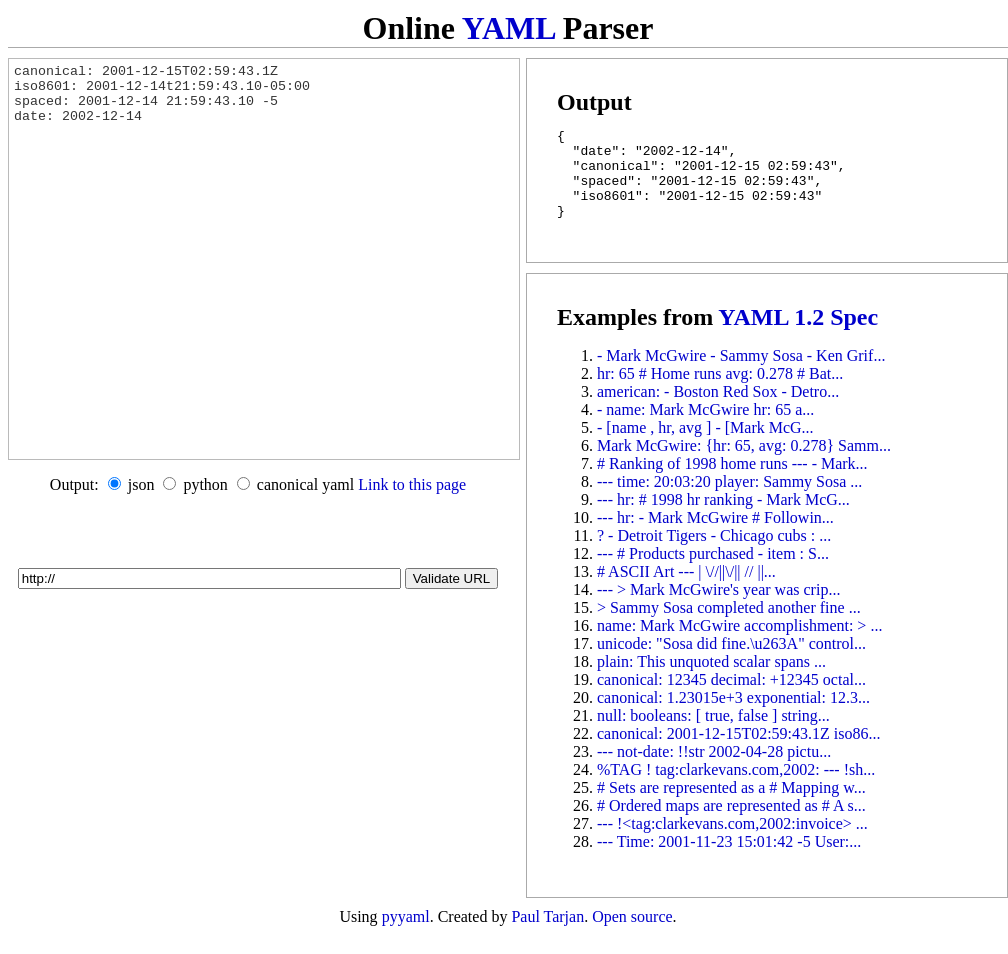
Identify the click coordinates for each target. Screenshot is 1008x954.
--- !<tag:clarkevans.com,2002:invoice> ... (732, 841)
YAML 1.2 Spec (798, 335)
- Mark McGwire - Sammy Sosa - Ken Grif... (741, 373)
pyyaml (406, 934)
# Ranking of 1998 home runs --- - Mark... (732, 481)
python (205, 484)
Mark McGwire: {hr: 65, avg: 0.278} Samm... (744, 463)
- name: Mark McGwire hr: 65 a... (705, 427)
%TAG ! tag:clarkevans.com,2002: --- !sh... (736, 787)
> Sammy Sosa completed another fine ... (729, 625)
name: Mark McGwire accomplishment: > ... (739, 643)
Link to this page (412, 484)
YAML (508, 28)
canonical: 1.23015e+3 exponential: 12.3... (733, 715)
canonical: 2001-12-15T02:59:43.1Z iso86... (739, 751)
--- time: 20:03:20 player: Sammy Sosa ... (729, 499)
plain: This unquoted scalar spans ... (711, 679)
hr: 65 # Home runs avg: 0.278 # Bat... (720, 391)
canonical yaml (305, 484)
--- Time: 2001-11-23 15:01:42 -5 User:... (729, 859)
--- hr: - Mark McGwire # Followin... (715, 535)
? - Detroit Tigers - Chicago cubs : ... (714, 553)
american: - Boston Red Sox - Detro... (718, 409)
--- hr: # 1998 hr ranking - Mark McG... (723, 517)
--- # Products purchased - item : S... (713, 571)
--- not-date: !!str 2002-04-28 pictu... (714, 769)
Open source (632, 934)
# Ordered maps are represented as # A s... (731, 823)
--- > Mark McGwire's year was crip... (718, 607)
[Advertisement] (258, 534)
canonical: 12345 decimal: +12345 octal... (731, 697)
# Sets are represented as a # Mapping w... (731, 805)
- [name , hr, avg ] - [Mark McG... (705, 445)
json (141, 484)
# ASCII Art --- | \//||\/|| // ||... (686, 589)
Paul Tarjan (547, 934)
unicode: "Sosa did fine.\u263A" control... (731, 661)
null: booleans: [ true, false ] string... (713, 733)
